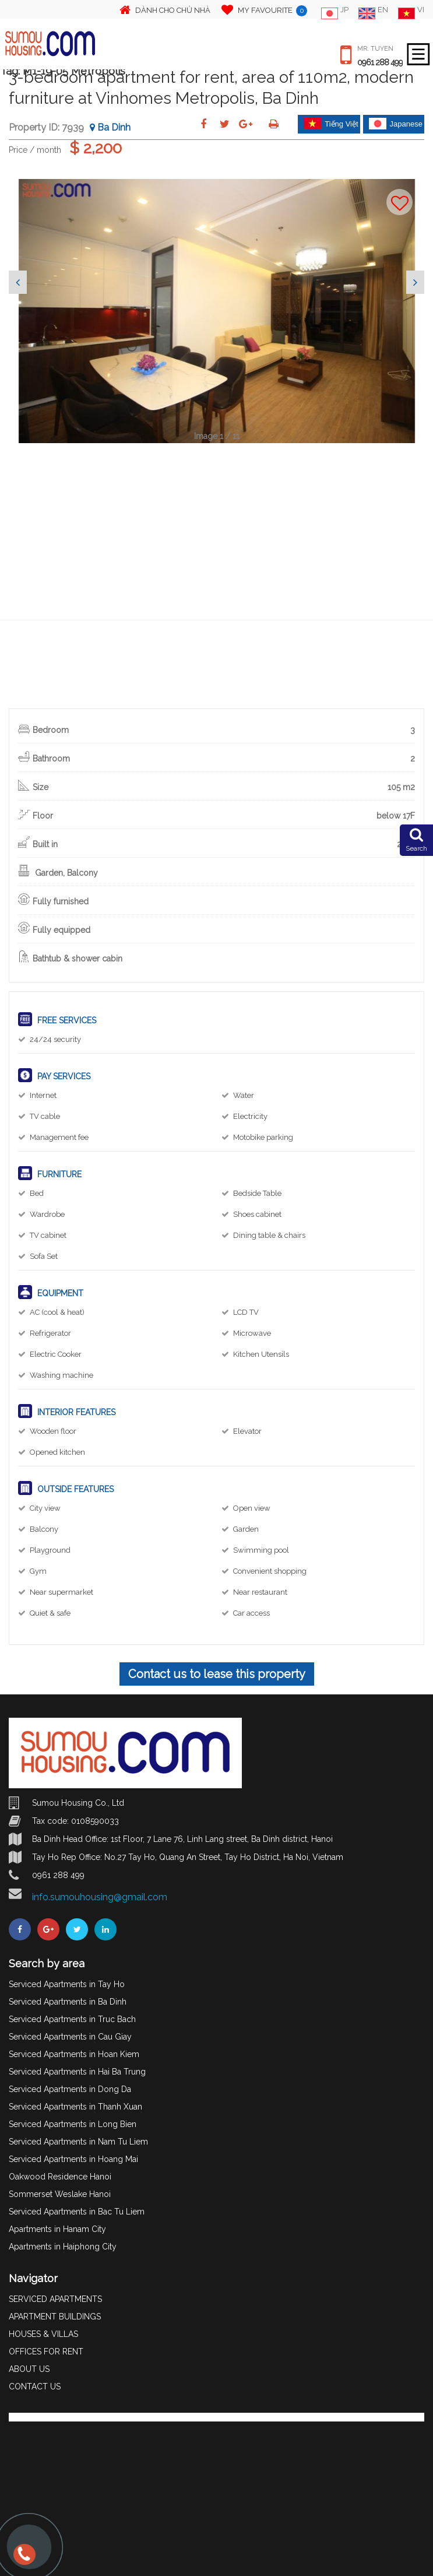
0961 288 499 (380, 62)
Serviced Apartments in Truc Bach (72, 2019)
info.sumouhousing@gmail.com (99, 1897)
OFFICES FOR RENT (46, 2351)
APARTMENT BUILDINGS (55, 2316)
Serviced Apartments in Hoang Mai (73, 2159)
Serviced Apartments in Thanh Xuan (75, 2106)
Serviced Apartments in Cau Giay (70, 2036)
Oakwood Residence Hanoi (60, 2176)
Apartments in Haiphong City (63, 2246)
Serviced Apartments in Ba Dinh (67, 2001)
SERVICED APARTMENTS (55, 2299)
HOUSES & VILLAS (43, 2334)
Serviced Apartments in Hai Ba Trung (77, 2071)
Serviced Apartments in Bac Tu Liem (77, 2211)
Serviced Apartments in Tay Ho (67, 1984)
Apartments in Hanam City (57, 2229)
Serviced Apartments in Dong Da (70, 2089)
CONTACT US (35, 2386)
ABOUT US (29, 2369)
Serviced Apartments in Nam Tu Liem (78, 2141)
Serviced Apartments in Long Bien (72, 2124)
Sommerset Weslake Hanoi (60, 2194)
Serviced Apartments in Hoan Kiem (74, 2054)
